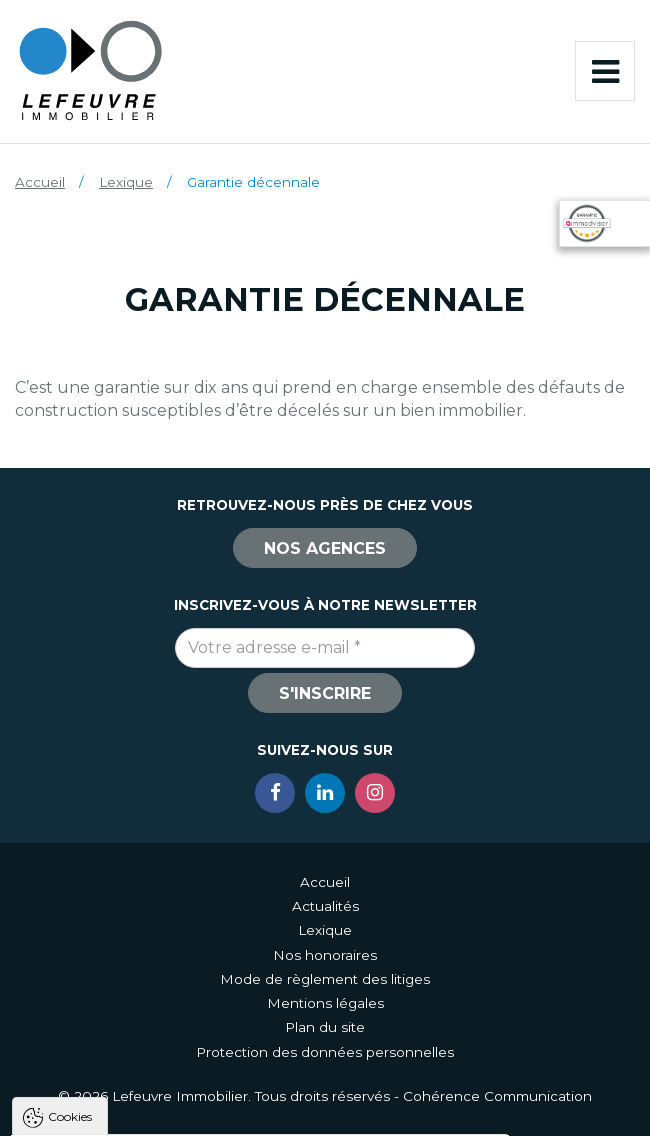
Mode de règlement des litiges (325, 979)
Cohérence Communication (497, 1096)
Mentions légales (325, 1003)
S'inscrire (325, 693)
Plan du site (325, 1027)
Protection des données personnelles (325, 1052)
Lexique (126, 182)
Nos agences (325, 548)
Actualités (325, 906)
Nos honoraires (325, 955)
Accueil (40, 182)
